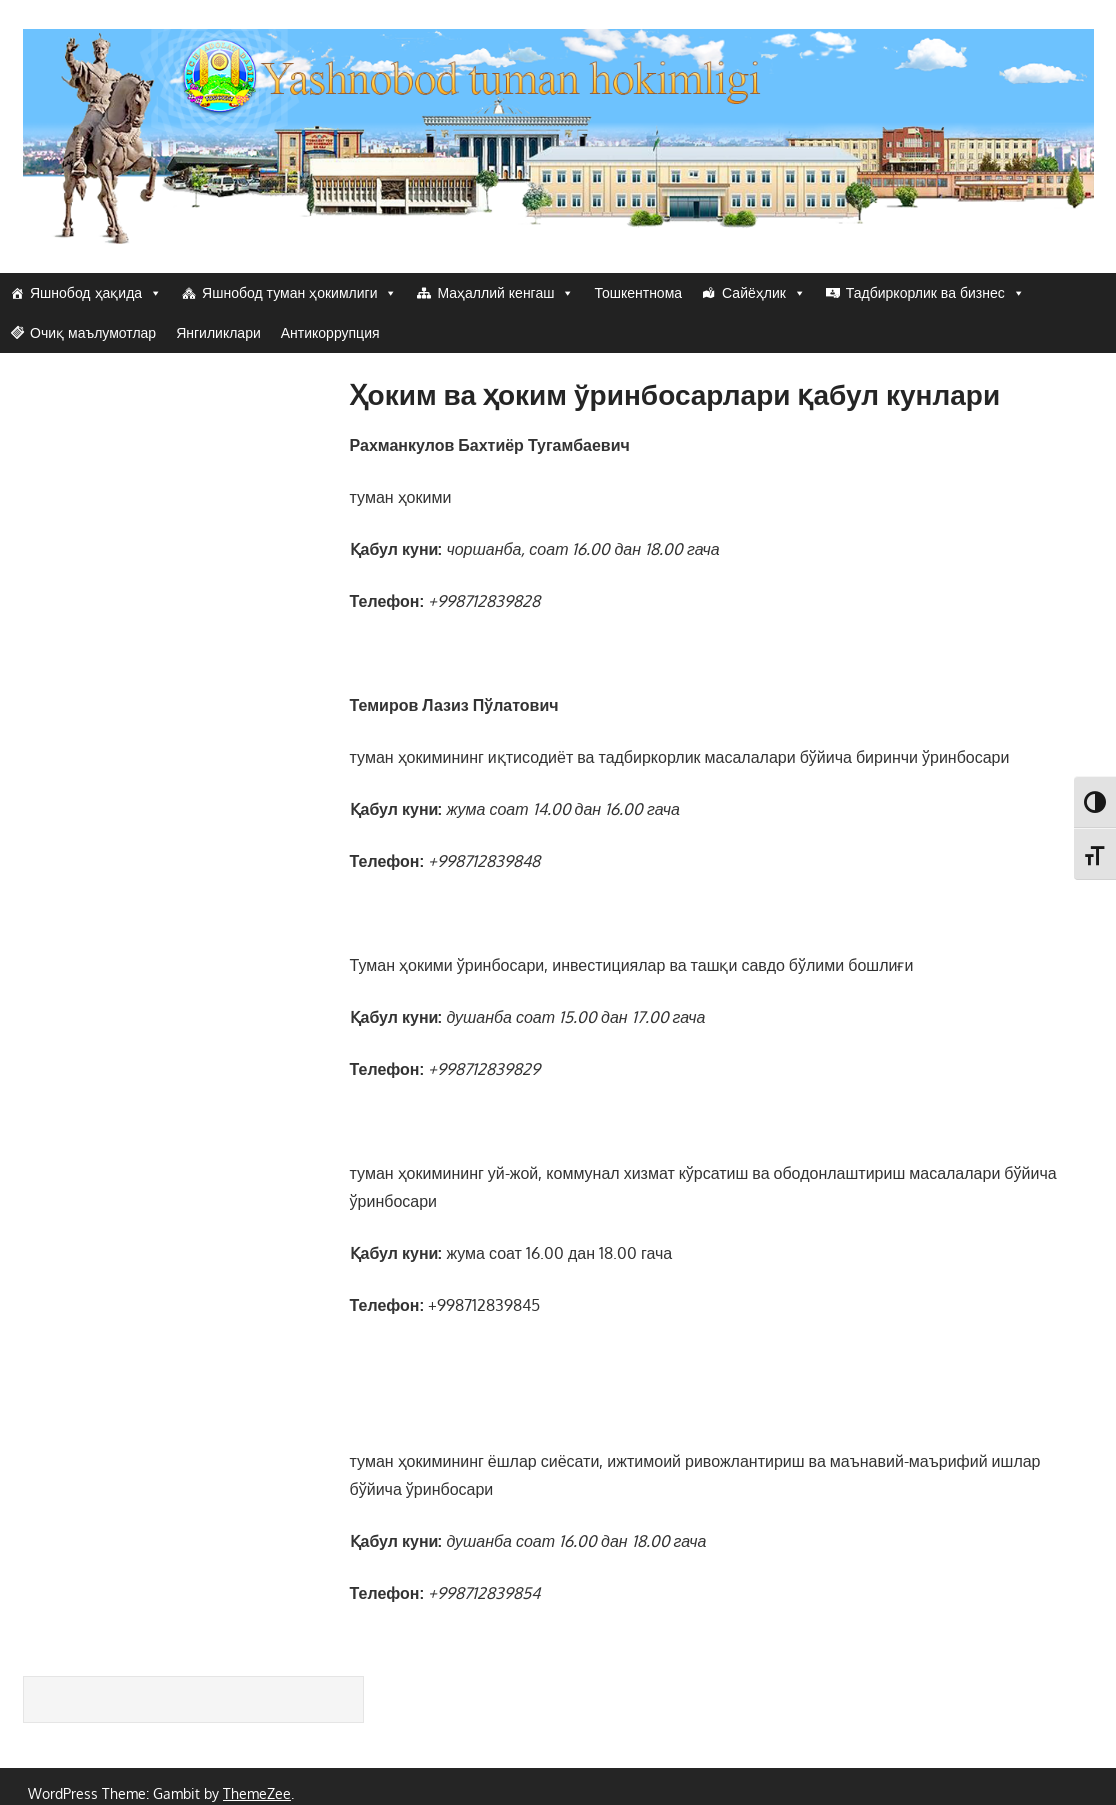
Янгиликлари (218, 332)
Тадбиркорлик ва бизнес (935, 292)
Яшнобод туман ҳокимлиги (299, 292)
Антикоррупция (330, 332)
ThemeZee (257, 1793)
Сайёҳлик (764, 292)
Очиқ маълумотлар (93, 332)
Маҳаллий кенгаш (505, 292)
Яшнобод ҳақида (96, 292)
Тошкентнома (638, 292)
